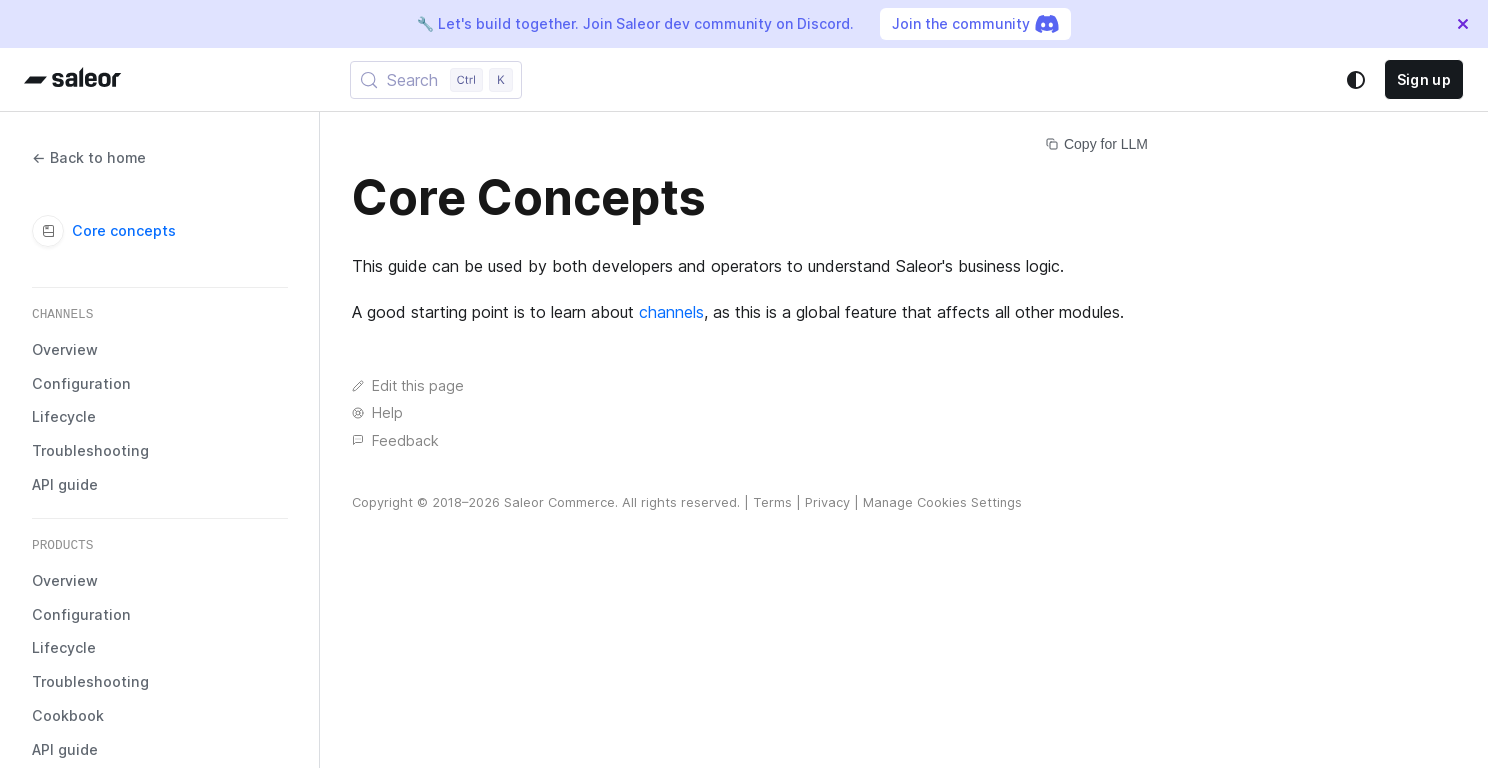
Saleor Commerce (559, 502)
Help (377, 412)
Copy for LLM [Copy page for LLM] (1097, 144)
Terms (772, 502)
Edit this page (408, 385)
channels (671, 312)
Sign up (1424, 79)
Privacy (827, 502)
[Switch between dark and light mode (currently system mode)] (1356, 80)
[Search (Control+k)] (436, 80)
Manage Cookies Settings (942, 502)
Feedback (395, 440)
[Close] (1463, 24)
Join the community (975, 24)
